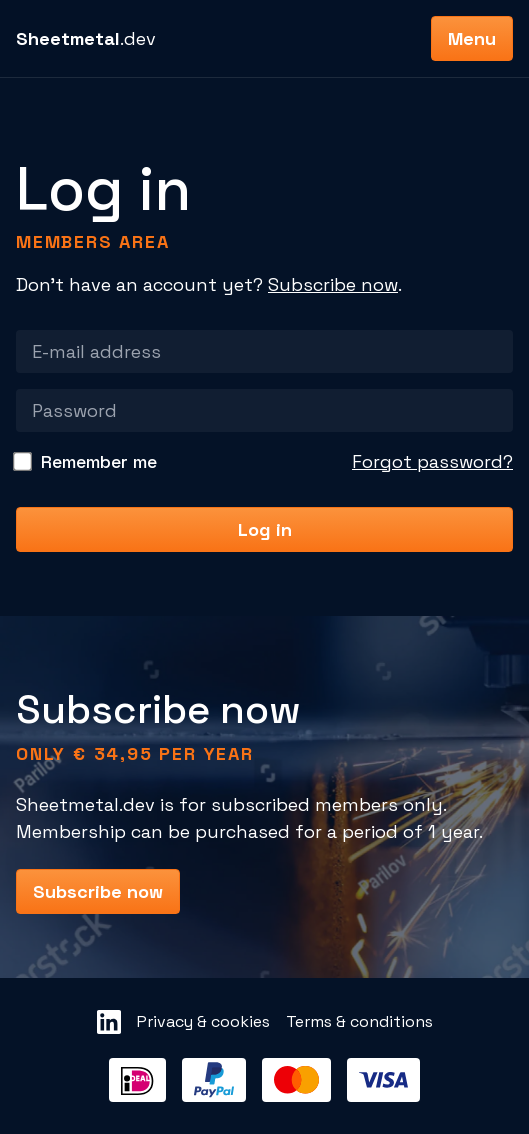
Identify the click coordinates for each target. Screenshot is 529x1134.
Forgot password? (432, 461)
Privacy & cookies (203, 1021)
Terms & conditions (359, 1021)
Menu (472, 38)
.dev (86, 38)
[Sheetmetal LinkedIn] (109, 1022)
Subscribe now (333, 284)
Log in (265, 529)
